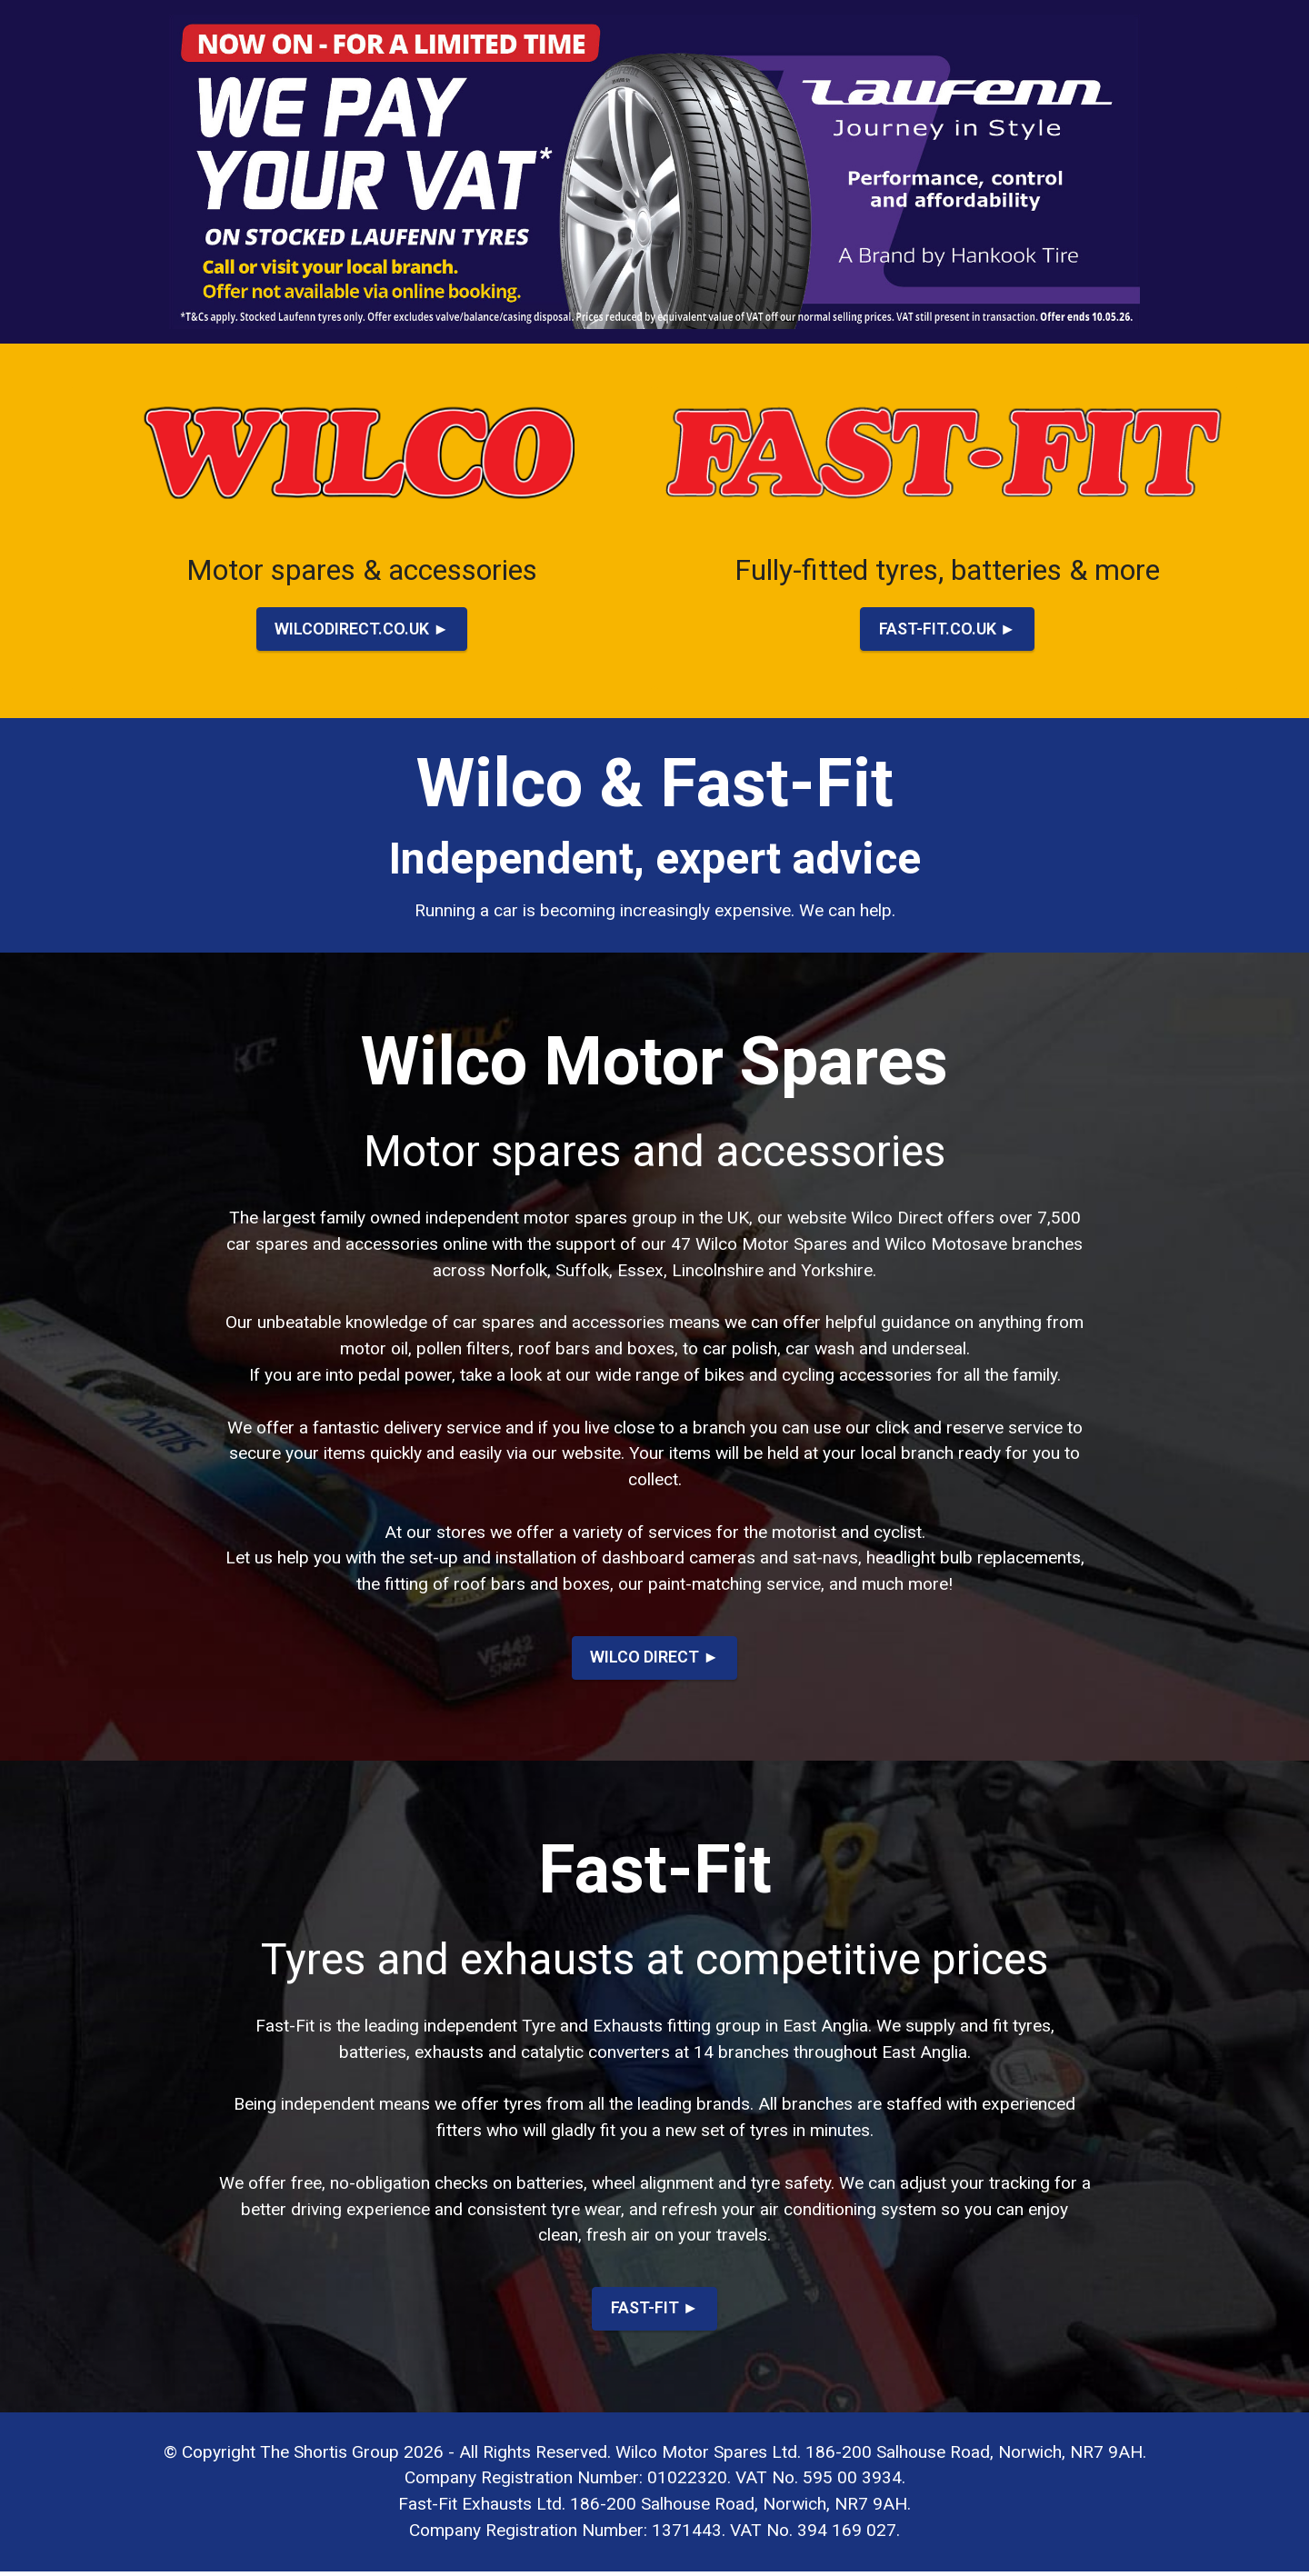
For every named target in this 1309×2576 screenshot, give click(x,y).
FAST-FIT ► (654, 2311)
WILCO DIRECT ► (655, 1659)
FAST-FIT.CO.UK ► (947, 629)
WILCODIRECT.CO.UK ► (362, 629)
